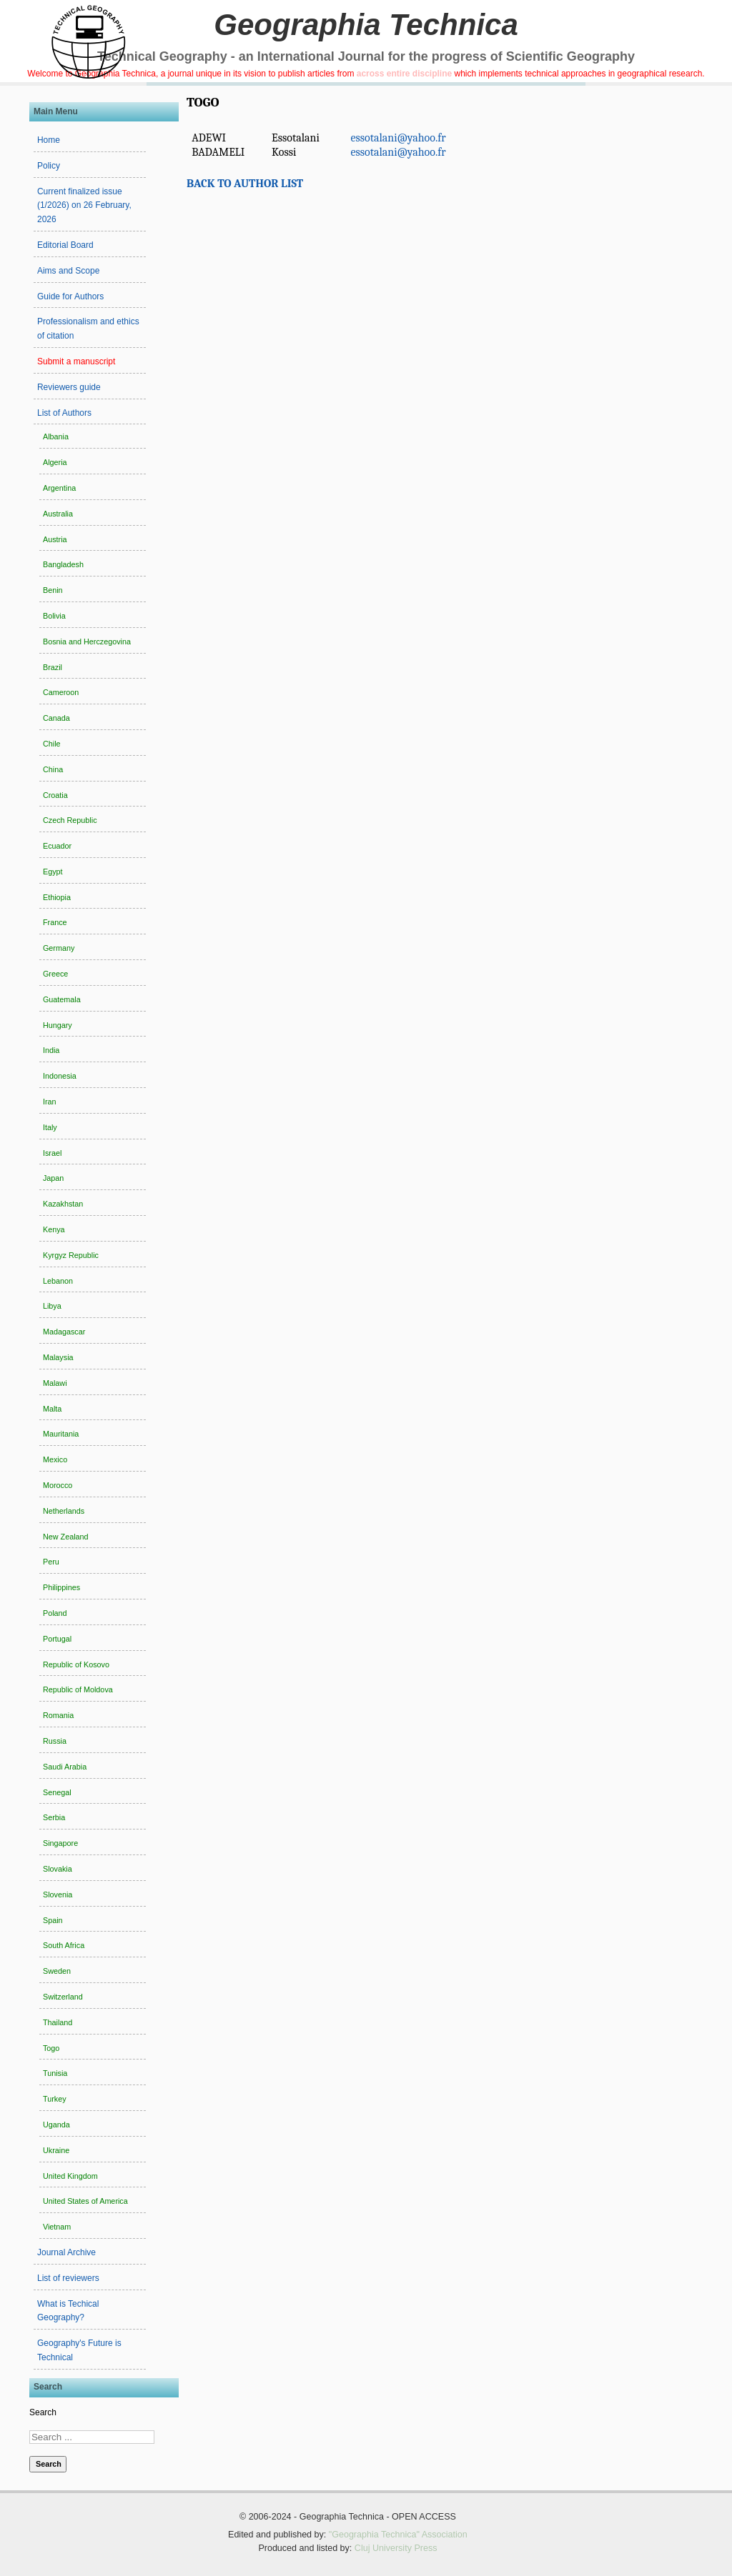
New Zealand (66, 1536)
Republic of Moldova (78, 1689)
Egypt (53, 871)
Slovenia (57, 1894)
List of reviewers (68, 2278)
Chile (52, 743)
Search (42, 2412)
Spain (53, 1920)
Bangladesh (63, 564)
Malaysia (58, 1357)
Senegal (57, 1792)
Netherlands (63, 1511)
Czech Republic (70, 820)
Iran (49, 1101)
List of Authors (64, 413)
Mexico (55, 1459)
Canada (56, 718)
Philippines (61, 1587)
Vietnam (57, 2226)
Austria (55, 539)
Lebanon (58, 1281)
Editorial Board (65, 245)
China (53, 769)
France (55, 922)
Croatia (55, 795)
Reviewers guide (69, 387)
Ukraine (56, 2150)
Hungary (57, 1025)
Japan (53, 1178)
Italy (50, 1127)
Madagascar (64, 1331)
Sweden (57, 1971)
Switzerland (63, 1996)
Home (48, 140)
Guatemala (62, 999)
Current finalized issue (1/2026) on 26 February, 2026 (84, 205)
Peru (51, 1561)
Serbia (54, 1817)
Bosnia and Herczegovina (87, 641)
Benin (53, 590)
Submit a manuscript (76, 361)
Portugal (57, 1638)
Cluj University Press (396, 2548)
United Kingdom (70, 2176)
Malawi (55, 1383)
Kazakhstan (63, 1203)
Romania (58, 1715)
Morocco (57, 1485)
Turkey (54, 2099)
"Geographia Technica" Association (398, 2535)
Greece (55, 973)
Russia (54, 1741)
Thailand (57, 2022)
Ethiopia (57, 897)
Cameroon (61, 692)
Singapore (60, 1843)
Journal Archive (66, 2252)
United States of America (85, 2201)
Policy (48, 166)
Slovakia (57, 1868)
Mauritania (61, 1433)
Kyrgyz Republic (71, 1255)
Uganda (56, 2124)
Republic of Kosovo (76, 1664)
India (51, 1050)
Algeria (55, 462)
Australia (58, 513)
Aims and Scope (68, 271)
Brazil (52, 667)
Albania (56, 436)
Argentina (59, 488)
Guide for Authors (70, 296)
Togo (51, 2048)
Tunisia (55, 2073)
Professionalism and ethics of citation (88, 328)
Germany (58, 948)
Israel (52, 1153)
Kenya (54, 1229)
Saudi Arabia (64, 1766)
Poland (55, 1613)
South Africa (63, 1945)
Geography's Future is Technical (79, 2350)
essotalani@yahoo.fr (397, 137)
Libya (52, 1306)
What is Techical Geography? (68, 2311)
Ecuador (57, 846)
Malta (52, 1408)
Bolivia (54, 615)
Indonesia (59, 1076)
